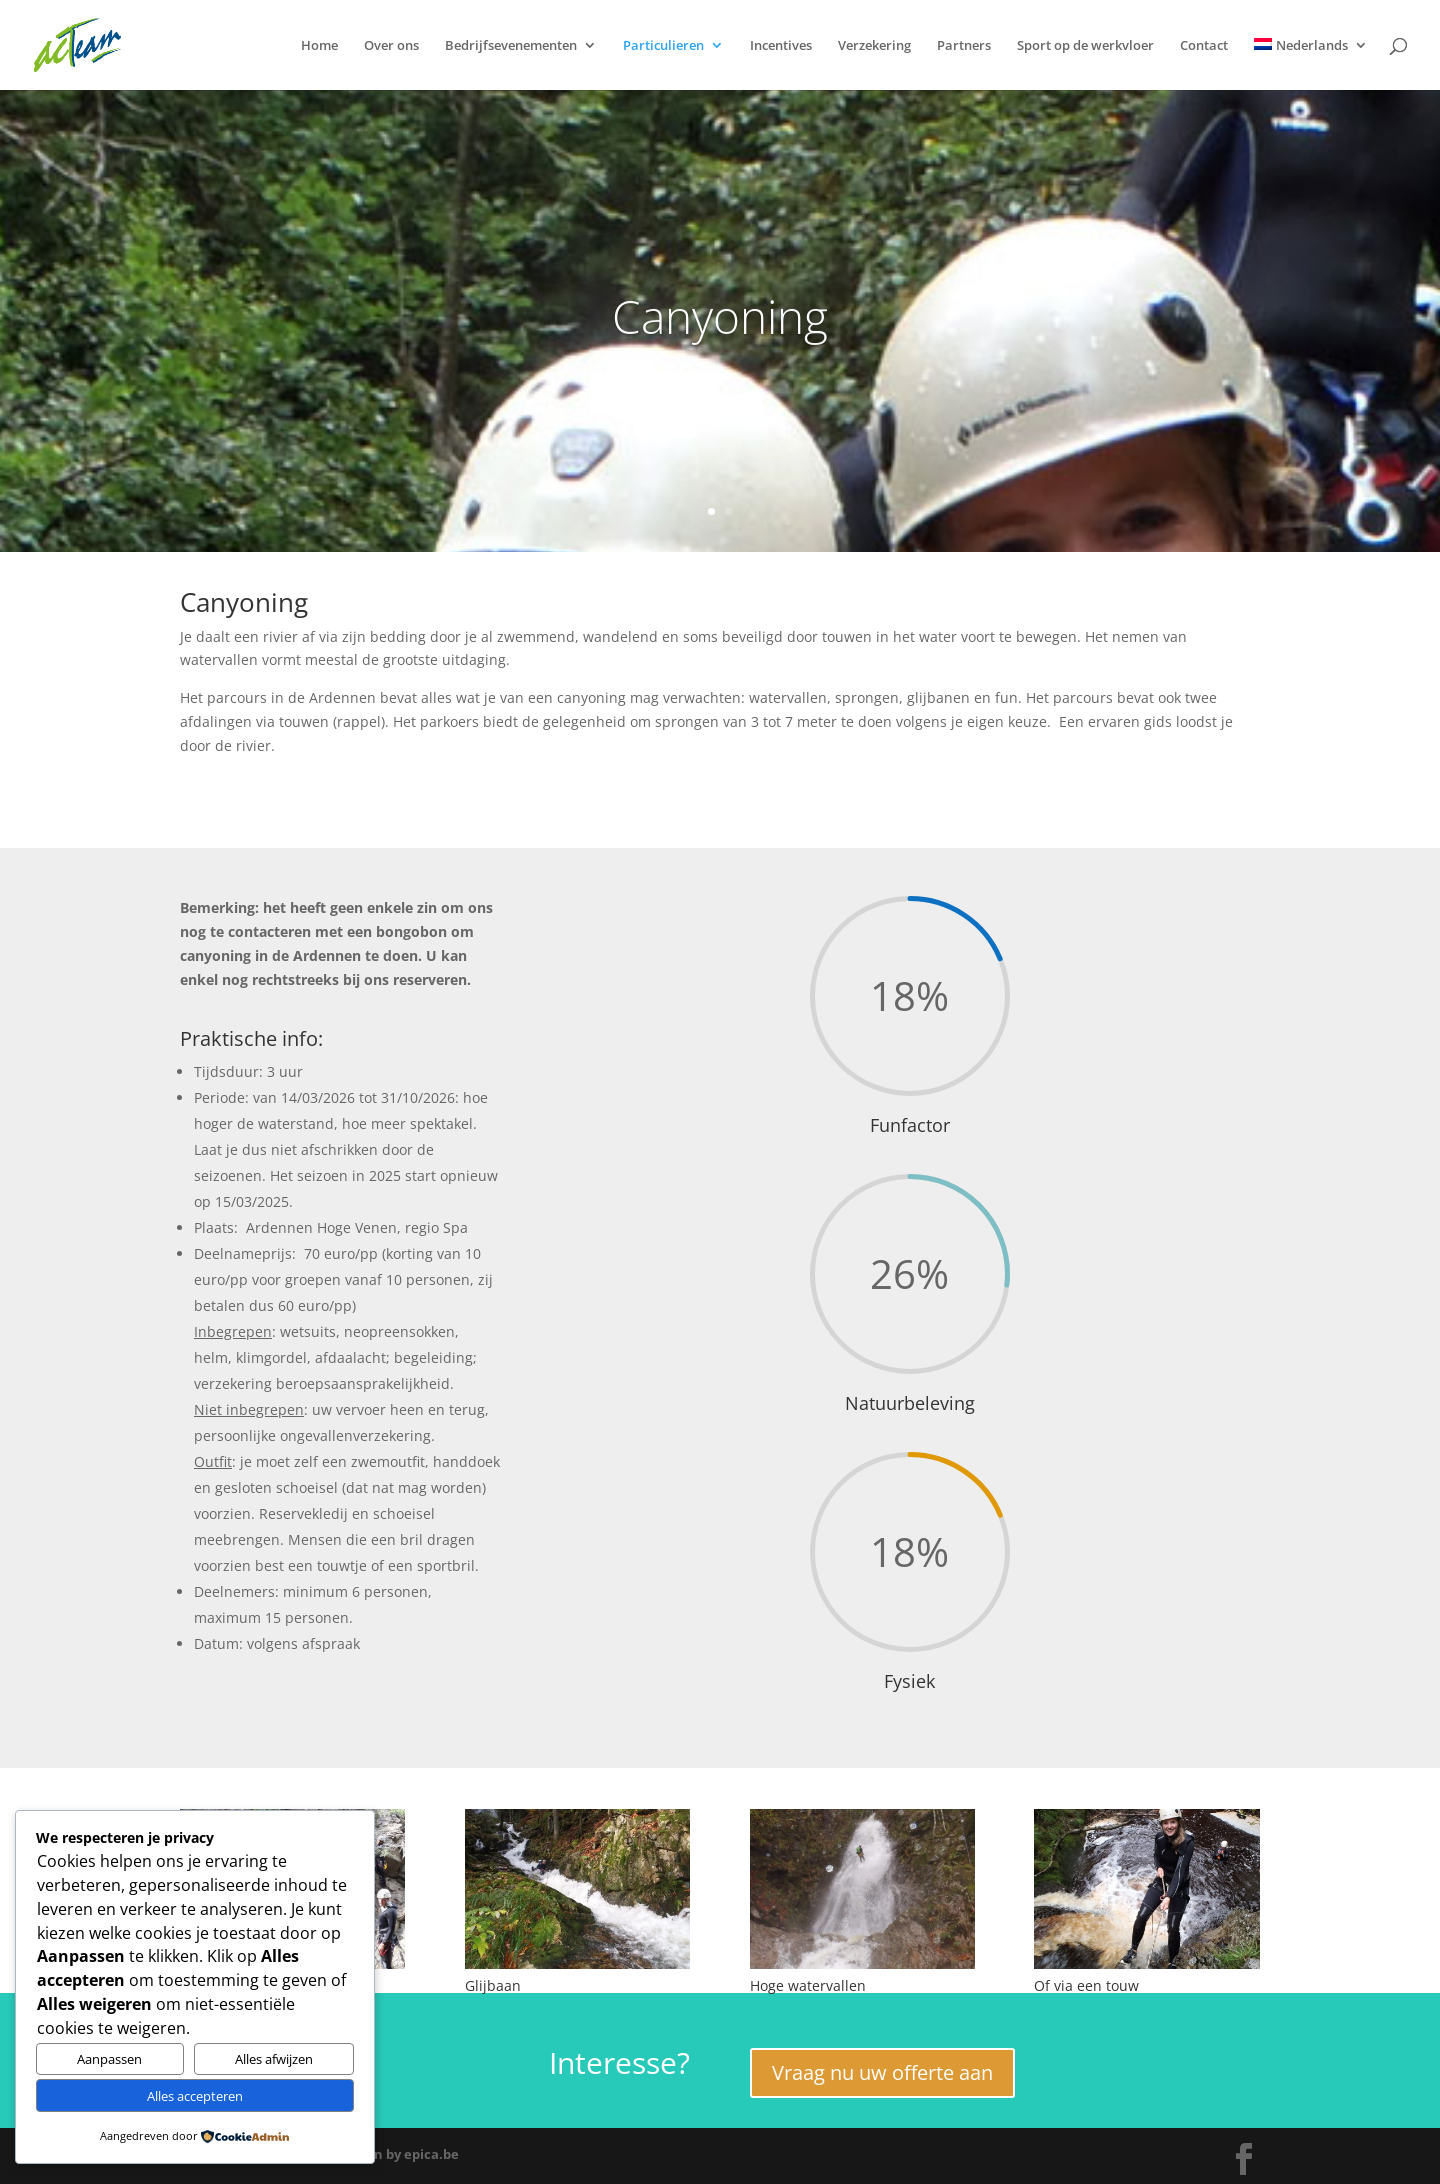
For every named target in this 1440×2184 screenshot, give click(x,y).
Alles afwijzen (274, 2059)
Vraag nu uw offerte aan (882, 2072)
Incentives (781, 46)
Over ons (391, 46)
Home (319, 46)
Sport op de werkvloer (1085, 46)
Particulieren (663, 46)
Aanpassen (109, 2059)
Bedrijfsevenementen (511, 46)
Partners (964, 46)
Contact (1204, 46)
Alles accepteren (195, 2096)
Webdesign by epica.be (385, 2154)
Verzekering (874, 46)
